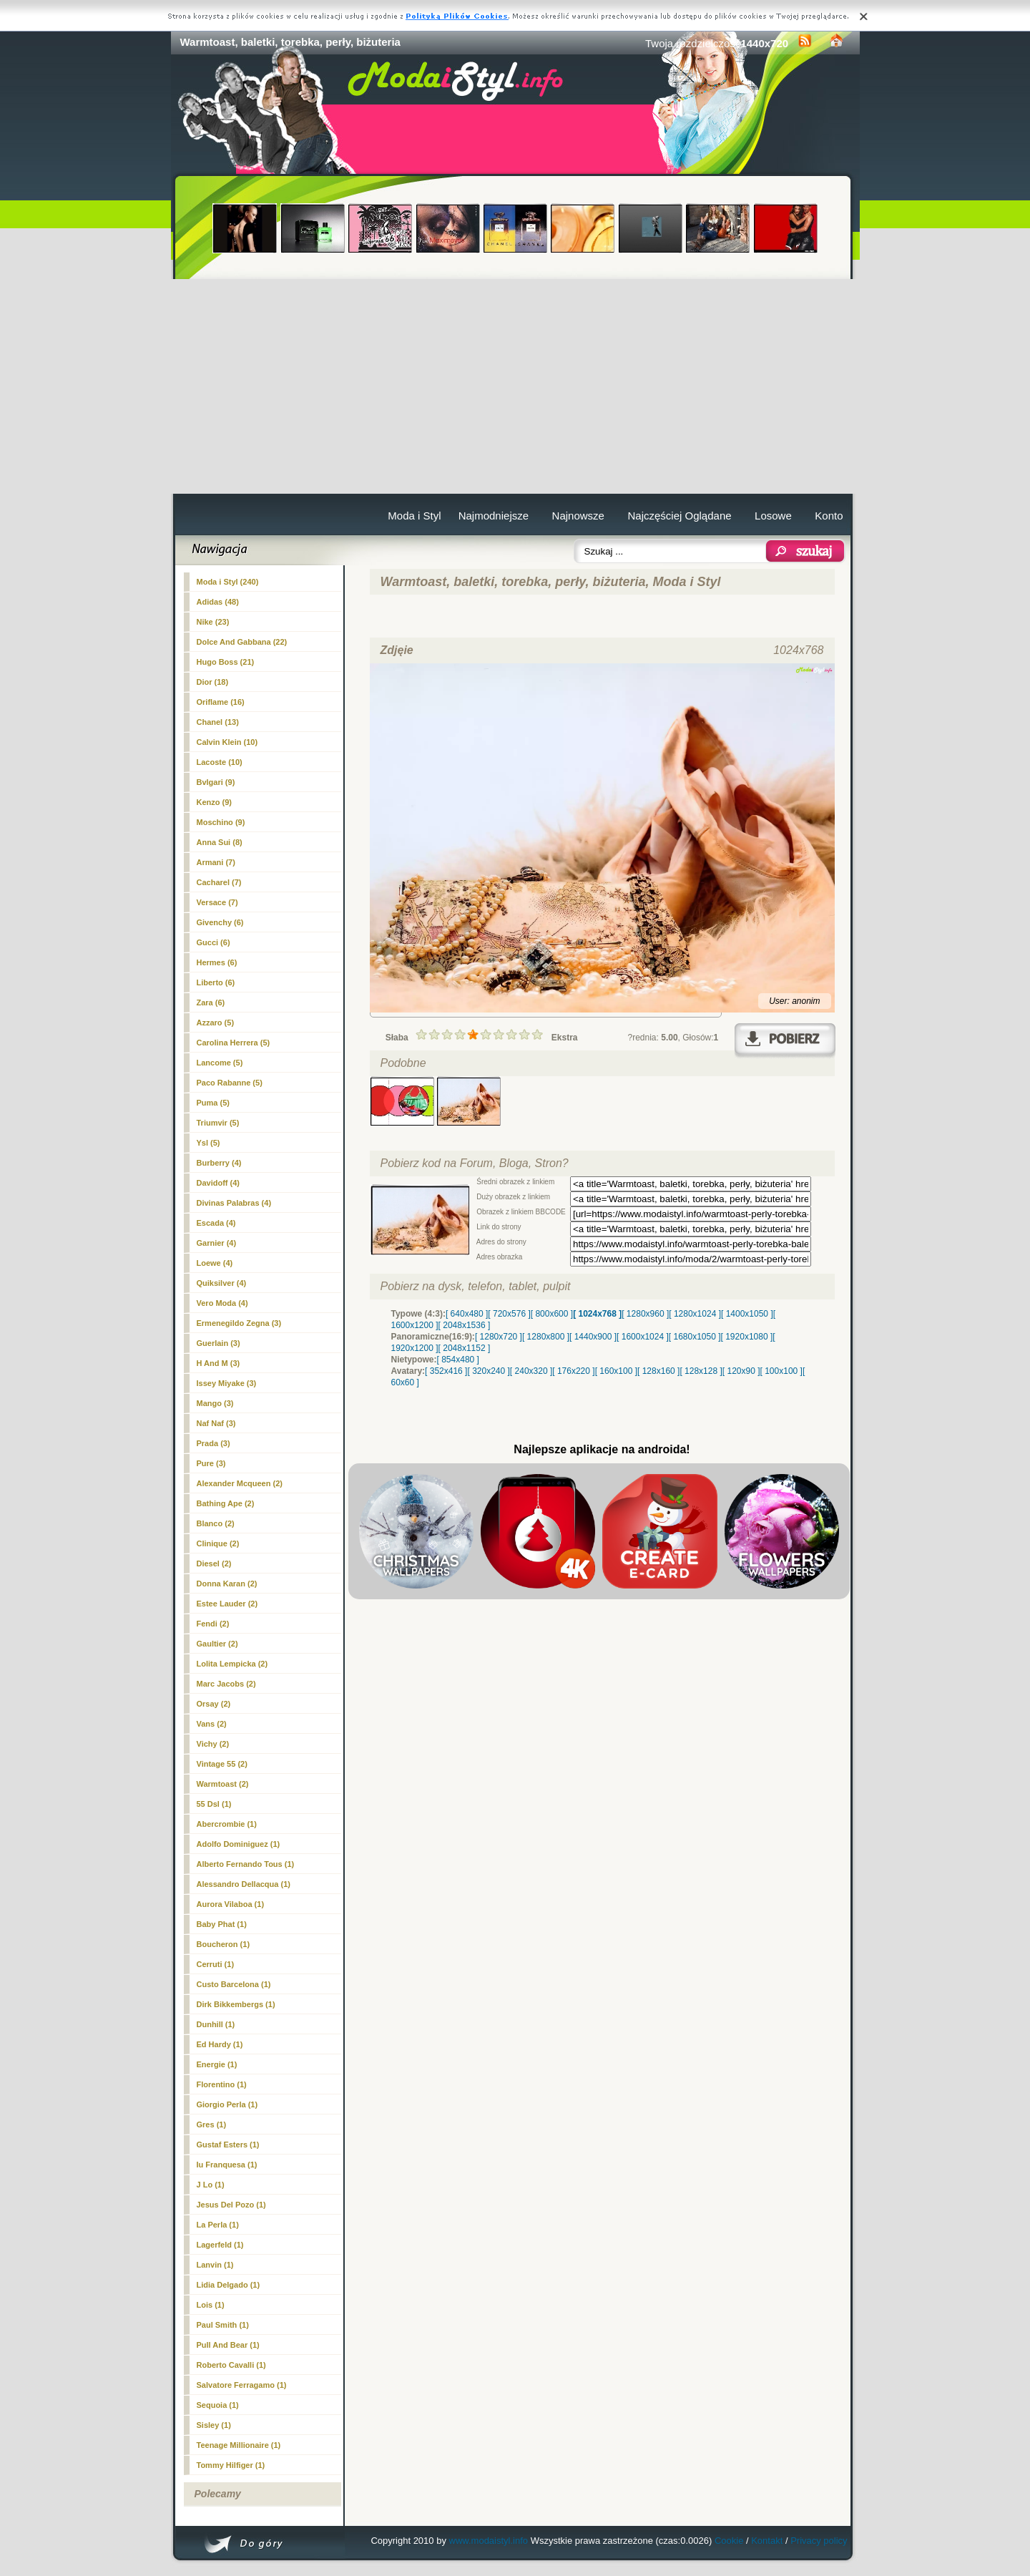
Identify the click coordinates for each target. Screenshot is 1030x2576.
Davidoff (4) (218, 1183)
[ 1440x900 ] (593, 1337)
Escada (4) (216, 1223)
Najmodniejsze (493, 515)
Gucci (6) (213, 942)
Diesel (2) (214, 1563)
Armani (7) (216, 862)
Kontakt (767, 2540)
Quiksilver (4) (222, 1283)
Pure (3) (211, 1463)
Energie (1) (217, 2064)
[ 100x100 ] (781, 1371)
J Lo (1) (211, 2184)
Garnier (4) (217, 1243)
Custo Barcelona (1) (234, 1984)
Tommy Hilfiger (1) (231, 2465)
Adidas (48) (218, 601)
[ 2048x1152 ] (464, 1348)
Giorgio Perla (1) (227, 2104)
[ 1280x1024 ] (695, 1314)
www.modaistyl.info (489, 2540)
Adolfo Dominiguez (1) (238, 1844)
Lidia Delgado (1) (228, 2284)
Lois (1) (211, 2305)
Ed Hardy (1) (220, 2044)
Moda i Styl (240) (228, 581)
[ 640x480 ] (467, 1314)
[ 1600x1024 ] (643, 1337)
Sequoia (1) (218, 2405)
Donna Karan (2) (227, 1583)
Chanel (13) (218, 722)
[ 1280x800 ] (545, 1337)
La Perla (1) (218, 2224)
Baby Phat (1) (222, 1924)
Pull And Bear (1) (228, 2345)
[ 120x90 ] (741, 1371)
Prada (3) (213, 1443)
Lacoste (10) (219, 762)
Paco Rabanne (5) (230, 1082)
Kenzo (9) (214, 802)
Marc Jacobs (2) (226, 1683)
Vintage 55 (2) (222, 1764)
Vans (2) (212, 1723)
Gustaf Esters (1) (228, 2144)
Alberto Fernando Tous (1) (246, 1864)
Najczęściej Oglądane (679, 515)
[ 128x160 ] (658, 1371)
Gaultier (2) (217, 1643)
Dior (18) (213, 682)
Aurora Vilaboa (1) (231, 1904)
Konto (829, 515)
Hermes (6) (217, 962)
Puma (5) (213, 1102)
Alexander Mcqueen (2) (240, 1483)
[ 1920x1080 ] (747, 1337)
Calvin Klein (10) (227, 742)
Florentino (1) (222, 2084)
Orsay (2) (214, 1703)
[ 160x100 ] (616, 1371)
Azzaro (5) (216, 1022)
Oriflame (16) (221, 702)
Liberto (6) (216, 982)
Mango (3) (215, 1403)
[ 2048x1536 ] (464, 1325)
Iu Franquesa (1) (227, 2164)
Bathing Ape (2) (226, 1503)
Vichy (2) (213, 1744)
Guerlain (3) (218, 1343)
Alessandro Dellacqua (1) (243, 1884)
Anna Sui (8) (219, 842)
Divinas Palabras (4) (234, 1203)
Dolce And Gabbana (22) (242, 642)
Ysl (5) (208, 1142)
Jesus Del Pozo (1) (231, 2204)
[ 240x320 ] (531, 1371)
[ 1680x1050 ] (695, 1337)
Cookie (729, 2540)
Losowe (773, 515)
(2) (223, 1784)
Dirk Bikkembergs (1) (236, 2004)
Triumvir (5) (218, 1122)
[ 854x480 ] (458, 1360)
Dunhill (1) (216, 2024)
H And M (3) (218, 1363)
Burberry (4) (219, 1162)
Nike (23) (213, 622)
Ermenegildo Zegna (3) (239, 1323)
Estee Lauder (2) (227, 1603)
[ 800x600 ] (552, 1314)
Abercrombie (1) (227, 1824)
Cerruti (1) (216, 1964)
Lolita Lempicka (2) (232, 1663)
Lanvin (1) (215, 2264)
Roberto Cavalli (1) (231, 2365)
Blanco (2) (216, 1523)
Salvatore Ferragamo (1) (242, 2385)
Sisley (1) (214, 2425)
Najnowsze (578, 515)
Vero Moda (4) (222, 1303)
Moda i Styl (414, 515)
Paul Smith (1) (223, 2325)
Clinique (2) (218, 1543)
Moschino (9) (221, 822)
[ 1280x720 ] (498, 1337)
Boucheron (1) (223, 1944)
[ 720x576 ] (509, 1314)
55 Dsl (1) (214, 1804)
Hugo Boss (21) (226, 662)
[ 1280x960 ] (645, 1314)
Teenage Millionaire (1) (239, 2445)
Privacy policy (818, 2540)
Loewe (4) (215, 1263)
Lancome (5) (220, 1062)
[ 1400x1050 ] (747, 1314)
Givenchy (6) (220, 922)
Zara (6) (211, 1002)
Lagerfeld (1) (220, 2244)
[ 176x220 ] (573, 1371)
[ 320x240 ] (488, 1371)
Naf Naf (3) (216, 1423)
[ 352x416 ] (446, 1371)
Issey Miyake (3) (227, 1383)
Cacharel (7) (219, 882)
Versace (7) (217, 902)
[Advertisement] (515, 386)
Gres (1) (212, 2124)
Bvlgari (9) (216, 782)
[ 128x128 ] (701, 1371)
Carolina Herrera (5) (233, 1042)
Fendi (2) (213, 1623)
